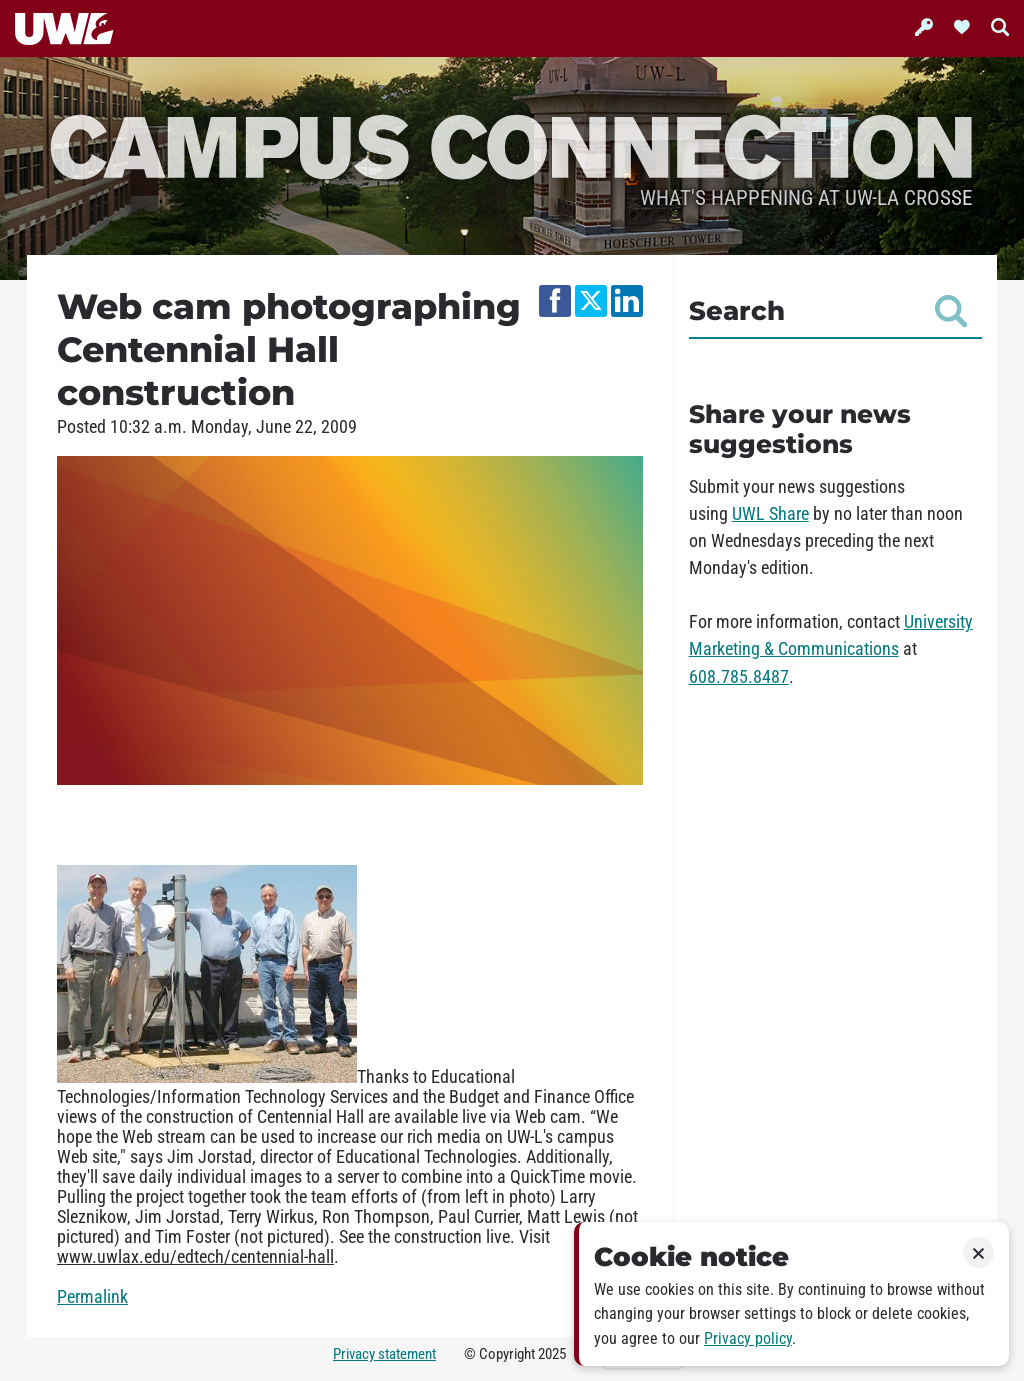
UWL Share (770, 514)
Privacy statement (384, 1354)
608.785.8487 (739, 677)
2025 (552, 1354)
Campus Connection (512, 144)
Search (828, 311)
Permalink (92, 1297)
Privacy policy (748, 1338)
